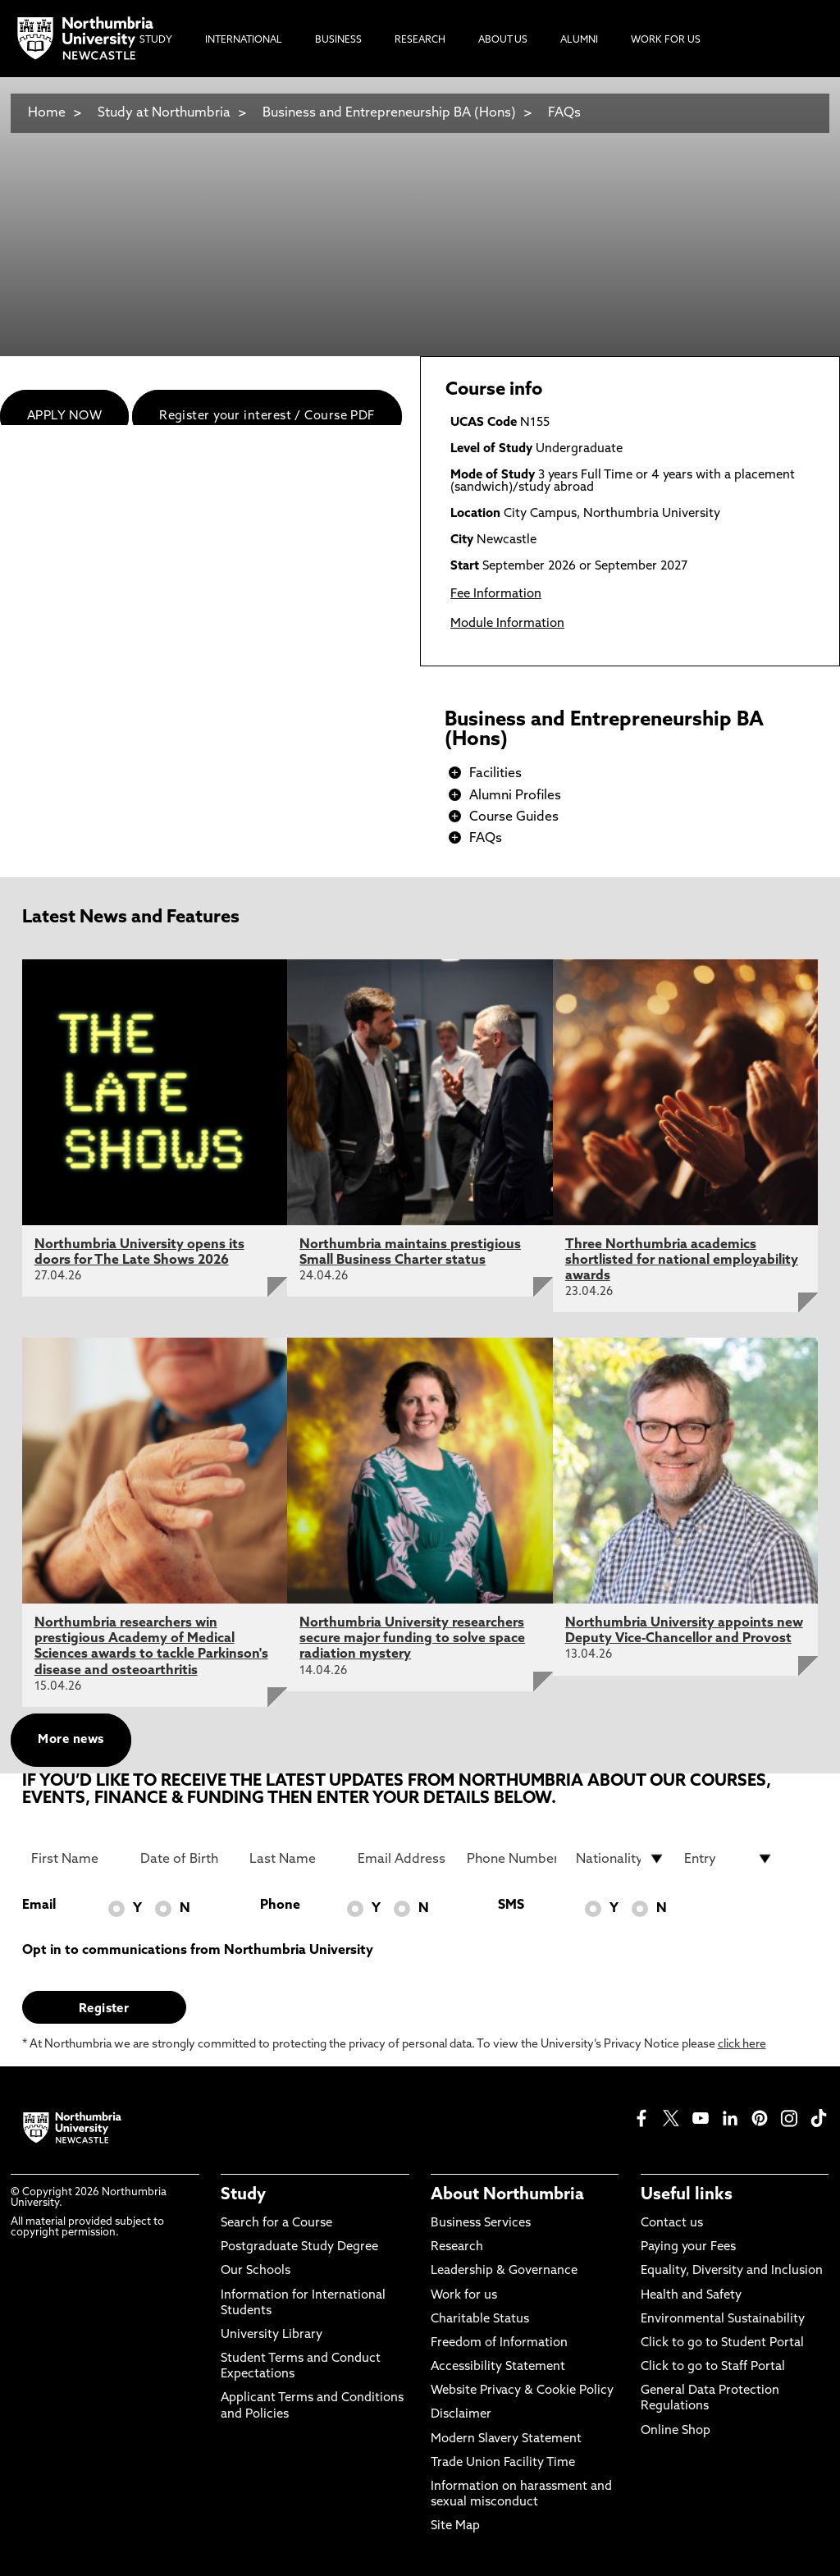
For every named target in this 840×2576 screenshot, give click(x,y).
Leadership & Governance (504, 2271)
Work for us (464, 2296)
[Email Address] (402, 1858)
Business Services (481, 2223)
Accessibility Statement (498, 2367)
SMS (511, 1905)
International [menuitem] (243, 40)
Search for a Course (276, 2223)
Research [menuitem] (420, 40)
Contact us (672, 2223)
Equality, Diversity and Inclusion (732, 2271)
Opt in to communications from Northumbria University (197, 1950)
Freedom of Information (499, 2343)
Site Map (455, 2526)
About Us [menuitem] (502, 40)
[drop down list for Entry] (729, 1858)
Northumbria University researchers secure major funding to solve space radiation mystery (412, 1639)
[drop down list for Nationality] (620, 1858)
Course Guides (514, 817)
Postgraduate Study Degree (299, 2247)
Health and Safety (691, 2296)
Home (47, 113)
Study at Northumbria (164, 113)
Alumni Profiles (515, 796)
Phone (280, 1905)
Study (243, 2195)
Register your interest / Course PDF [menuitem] (267, 416)
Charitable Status (480, 2319)
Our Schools (255, 2271)
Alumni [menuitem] (579, 40)
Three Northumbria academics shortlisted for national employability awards (681, 1260)
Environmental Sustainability (723, 2319)
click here (742, 2044)
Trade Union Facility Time (503, 2463)
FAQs (564, 113)
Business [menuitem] (338, 40)
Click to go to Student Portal (722, 2343)
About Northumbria (507, 2195)
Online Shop (675, 2431)
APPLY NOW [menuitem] (64, 416)
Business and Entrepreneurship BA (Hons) (390, 113)
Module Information (507, 624)
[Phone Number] (511, 1858)
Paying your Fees (688, 2247)
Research (457, 2247)
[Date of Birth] (185, 1858)
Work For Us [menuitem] (666, 40)
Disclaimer (461, 2415)
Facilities (495, 773)
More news (70, 1740)
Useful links (687, 2195)
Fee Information (495, 594)
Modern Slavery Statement (506, 2439)
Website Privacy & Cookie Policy (522, 2391)
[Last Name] (294, 1858)
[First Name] (76, 1858)
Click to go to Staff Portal (713, 2367)
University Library (271, 2335)
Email (39, 1905)
